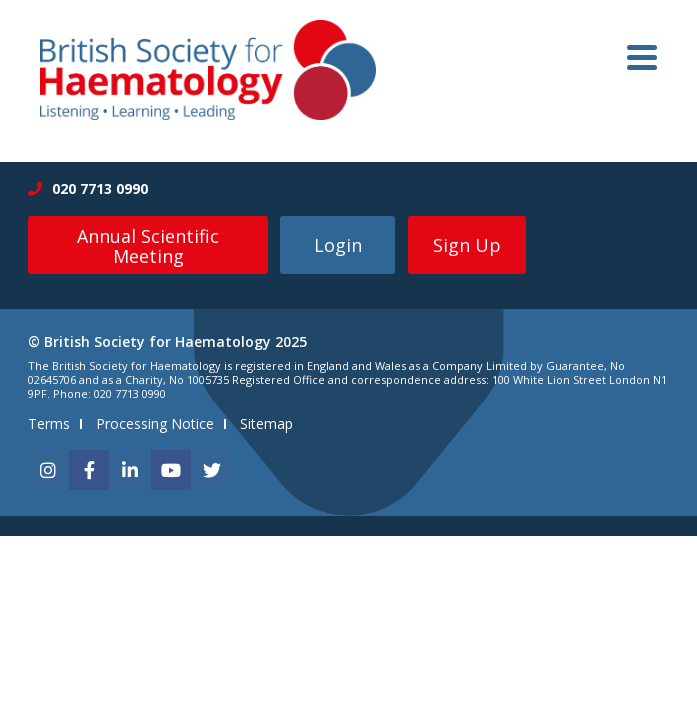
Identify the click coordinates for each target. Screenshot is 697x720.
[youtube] (171, 470)
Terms (49, 423)
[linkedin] (130, 470)
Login (338, 245)
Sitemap (266, 423)
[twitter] (212, 470)
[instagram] (48, 470)
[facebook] (89, 470)
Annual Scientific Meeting (148, 246)
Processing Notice (155, 423)
